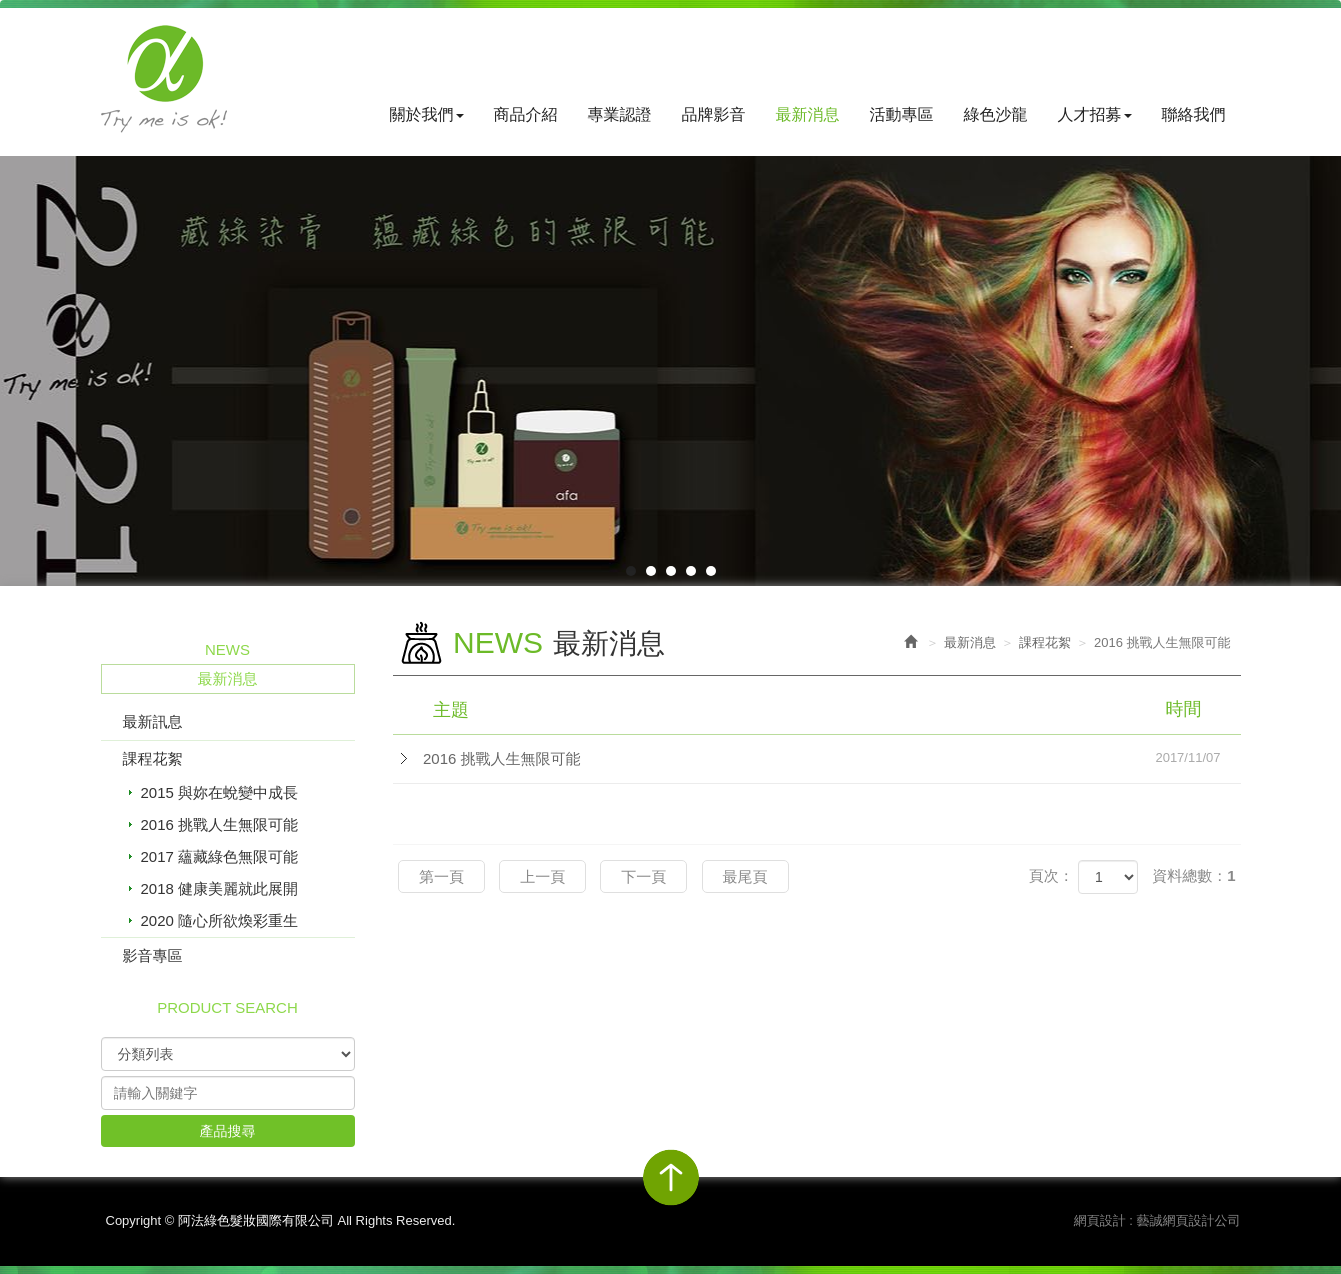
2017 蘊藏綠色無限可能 (220, 856)
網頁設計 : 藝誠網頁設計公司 (1157, 1220)
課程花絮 (153, 758)
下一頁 (643, 876)
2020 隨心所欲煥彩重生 (220, 920)
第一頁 (441, 876)
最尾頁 (745, 876)
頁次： (1051, 875)
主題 (829, 709)
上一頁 (542, 876)
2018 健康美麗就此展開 (220, 888)
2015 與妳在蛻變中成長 (220, 792)
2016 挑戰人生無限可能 (220, 824)
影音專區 (153, 955)
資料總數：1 (1193, 875)
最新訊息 (153, 721)
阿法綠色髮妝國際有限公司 (164, 79)
